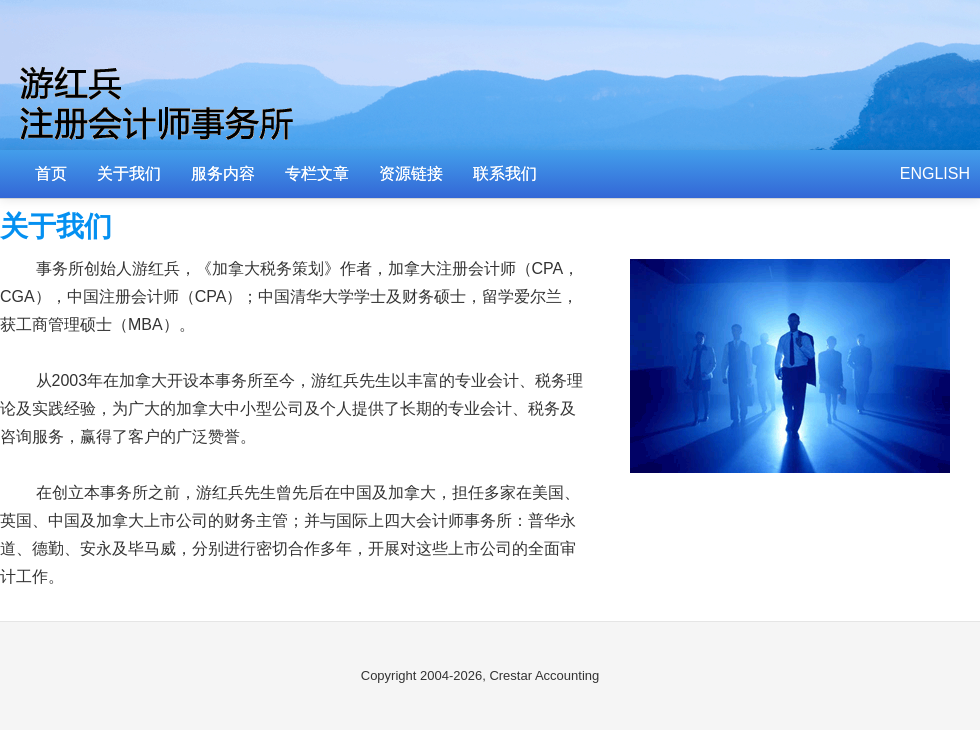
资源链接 (411, 173)
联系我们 (505, 173)
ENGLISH (935, 173)
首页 (51, 173)
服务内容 (223, 173)
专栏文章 (317, 173)
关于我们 (129, 173)
